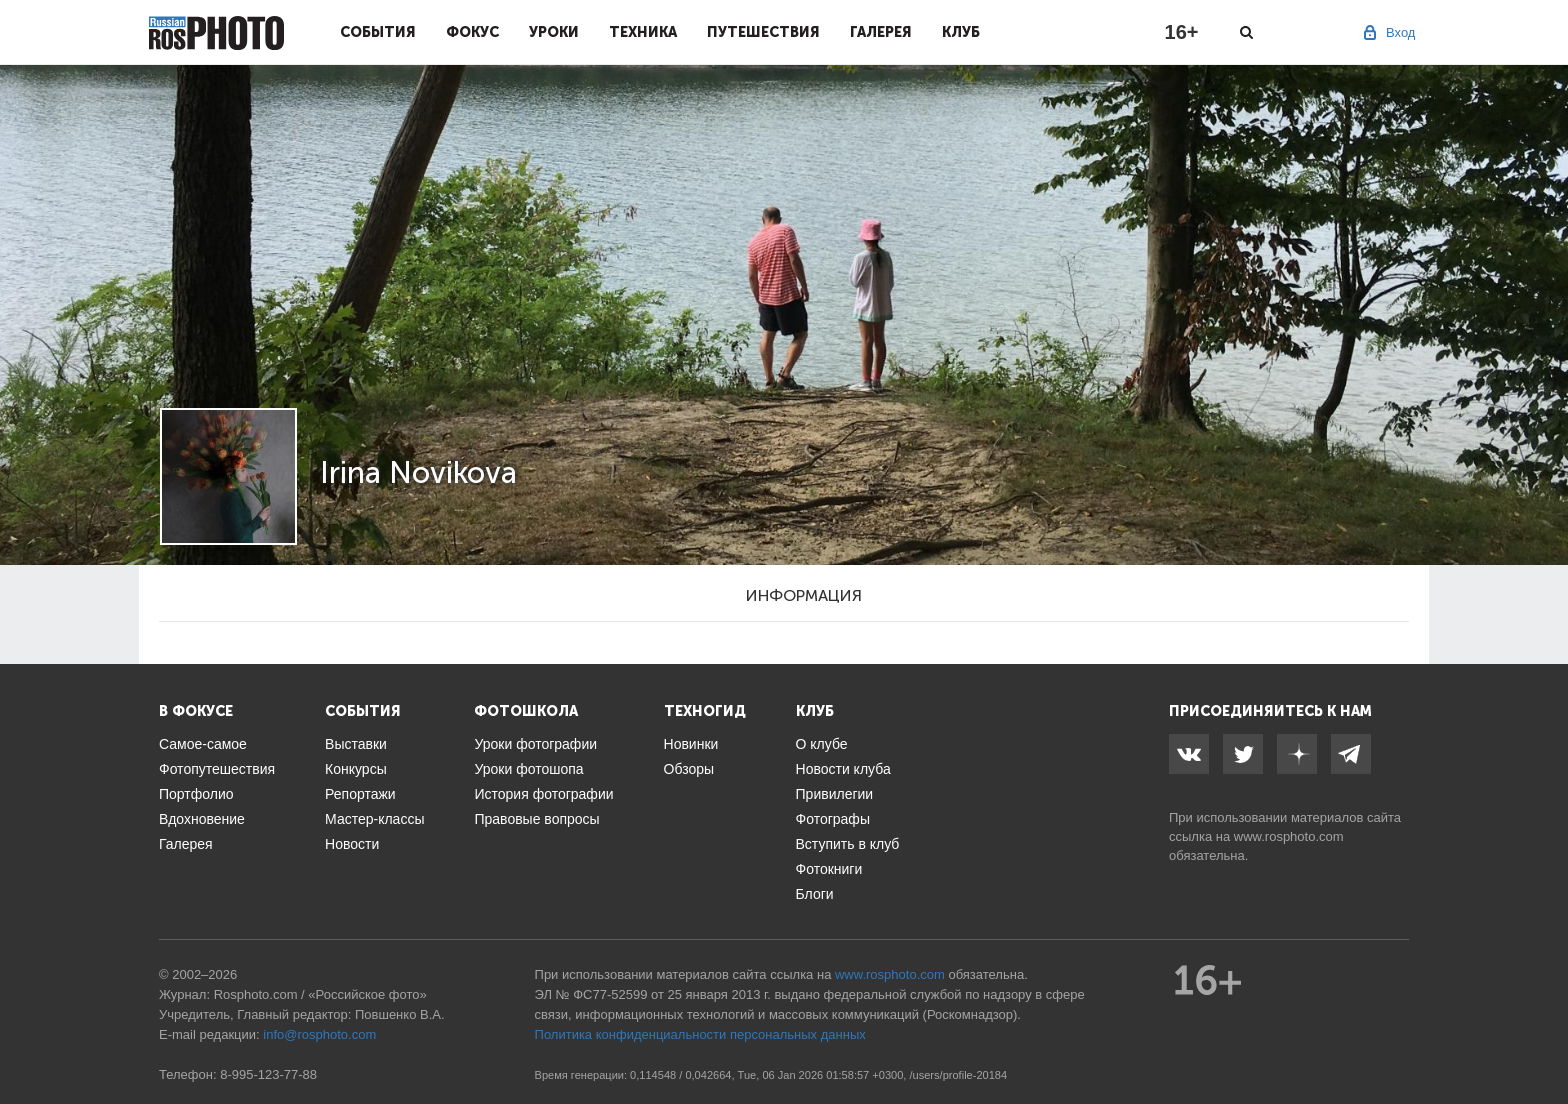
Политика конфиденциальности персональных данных (700, 1034)
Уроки (554, 32)
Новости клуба (843, 769)
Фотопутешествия (217, 769)
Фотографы (833, 819)
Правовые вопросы (536, 819)
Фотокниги (829, 869)
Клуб (961, 32)
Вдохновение (202, 819)
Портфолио (196, 794)
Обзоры (689, 769)
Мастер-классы (374, 819)
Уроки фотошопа (528, 769)
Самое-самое (203, 744)
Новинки (691, 744)
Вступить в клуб (848, 844)
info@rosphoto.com (319, 1034)
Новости (352, 844)
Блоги (815, 894)
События (378, 32)
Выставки (356, 744)
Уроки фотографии (535, 744)
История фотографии (543, 794)
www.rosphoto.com (1289, 836)
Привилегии (835, 794)
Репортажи (360, 794)
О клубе (822, 744)
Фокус (472, 32)
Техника (643, 32)
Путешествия (763, 32)
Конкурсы (356, 769)
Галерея (881, 32)
